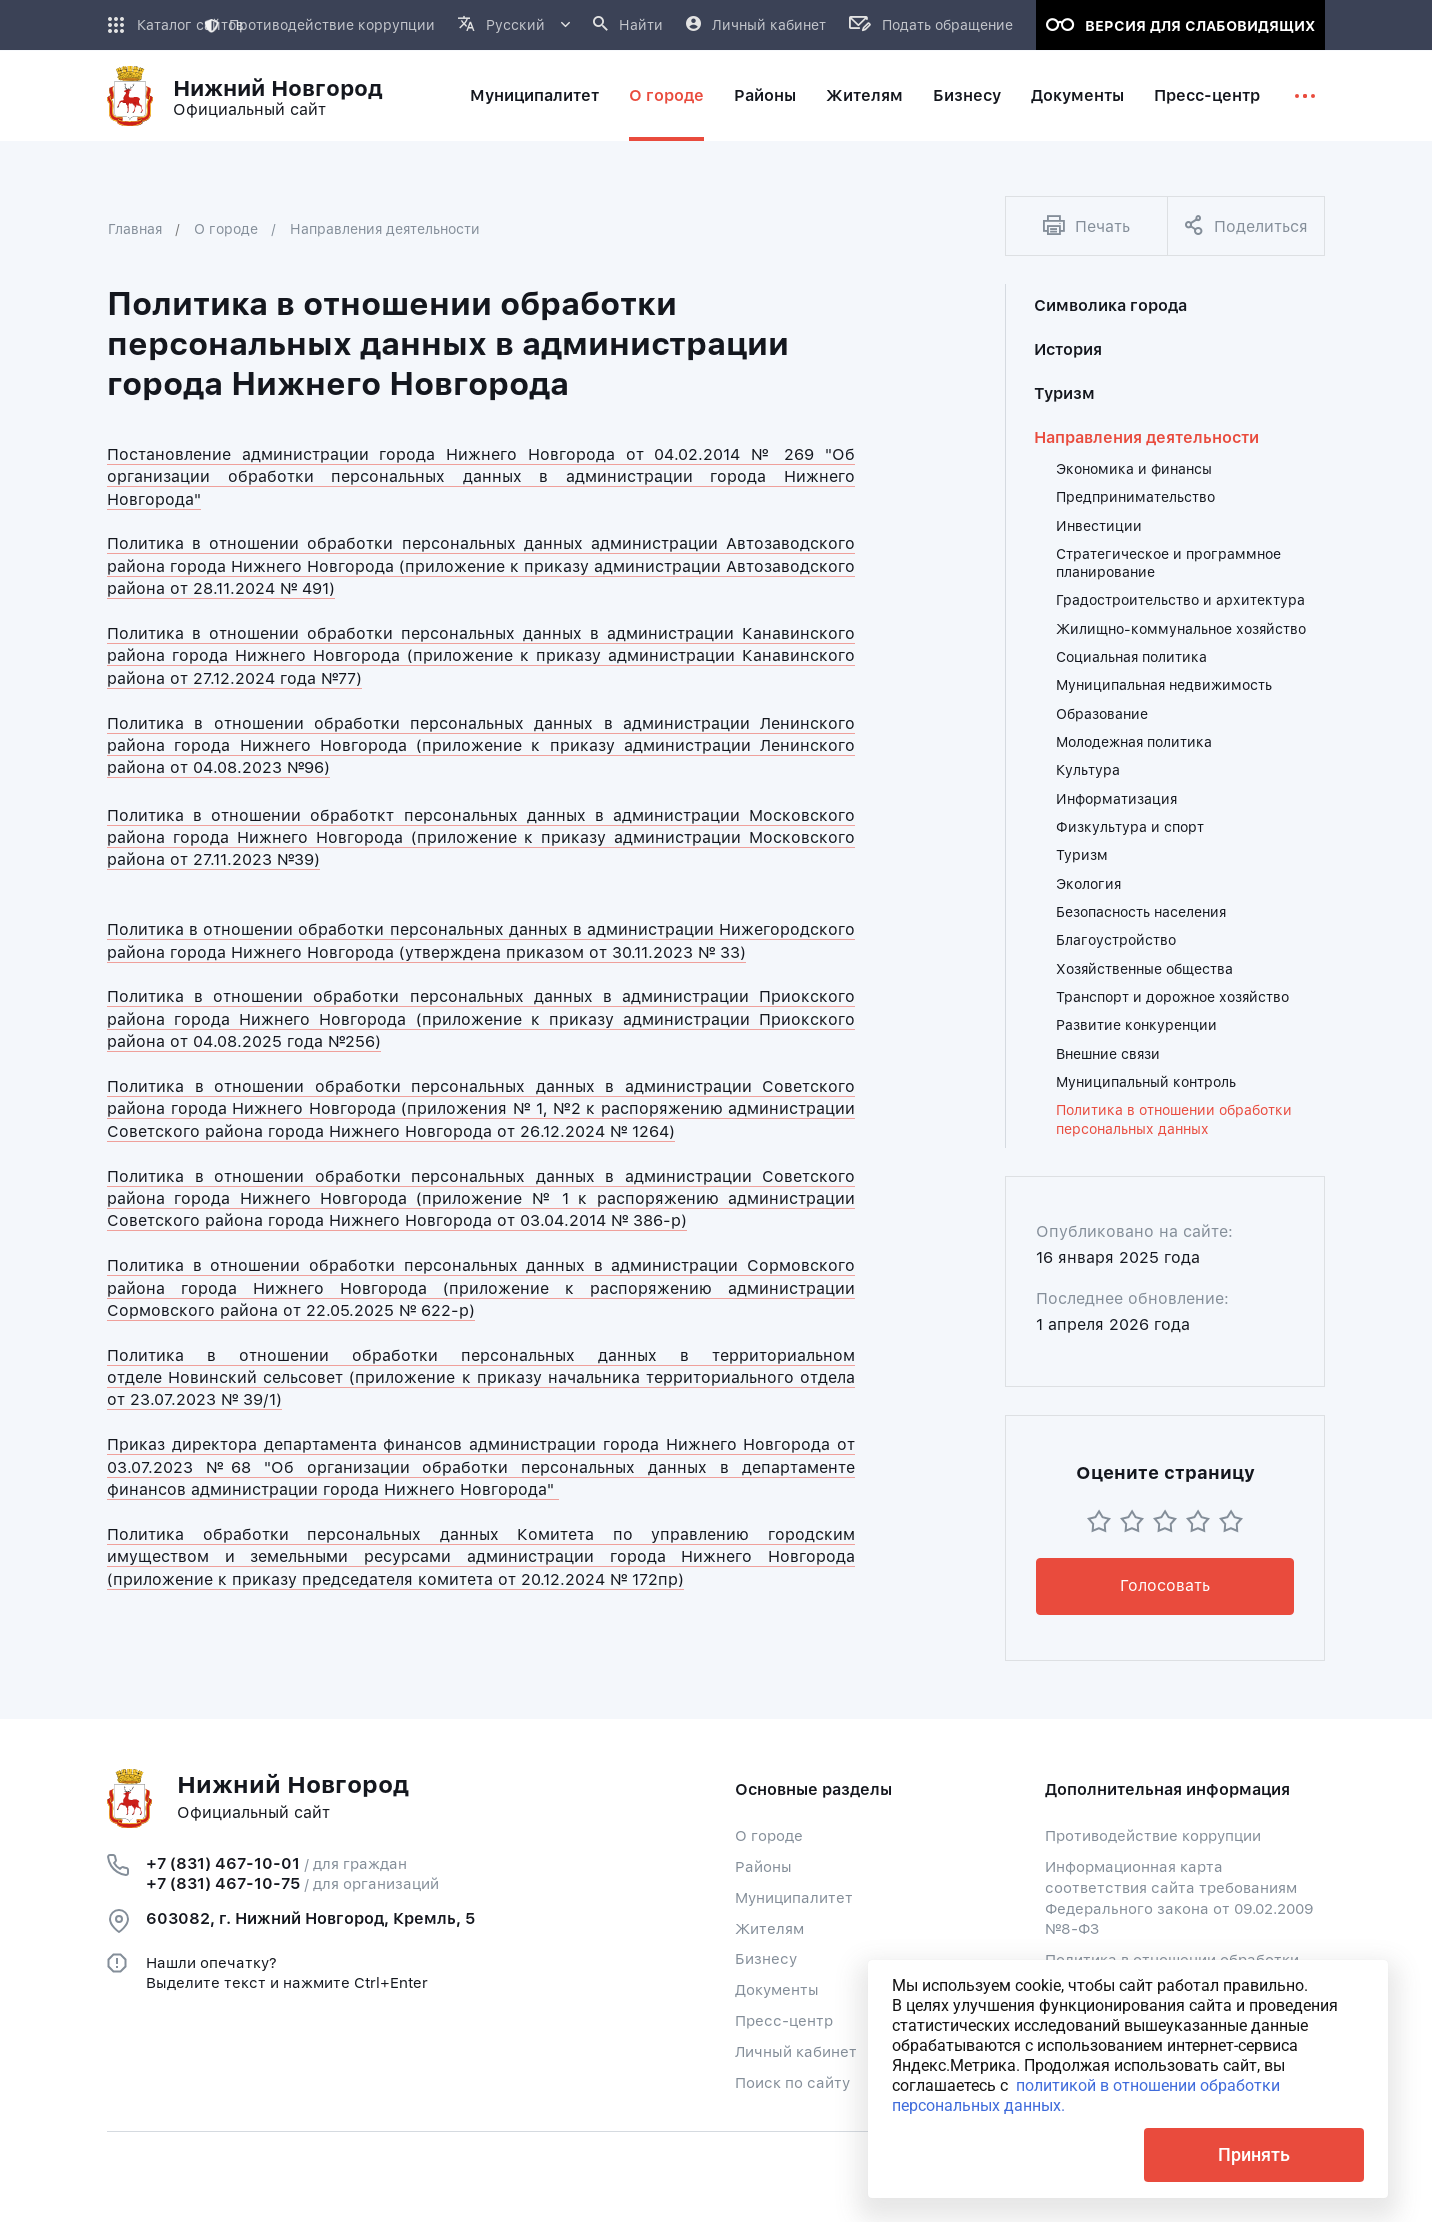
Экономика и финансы (1134, 469)
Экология (1088, 884)
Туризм (1064, 393)
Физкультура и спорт (1130, 827)
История (1068, 349)
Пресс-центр (784, 2021)
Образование (1102, 714)
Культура (1088, 770)
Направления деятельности (385, 229)
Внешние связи (1108, 1054)
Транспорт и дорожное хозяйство (1172, 997)
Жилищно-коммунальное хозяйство (1181, 629)
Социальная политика (1131, 657)
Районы (763, 1867)
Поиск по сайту (792, 2083)
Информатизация (1116, 799)
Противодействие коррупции (319, 25)
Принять (1254, 2154)
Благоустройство (1116, 940)
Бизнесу (766, 1959)
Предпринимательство (1135, 497)
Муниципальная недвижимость (1164, 685)
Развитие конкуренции (1136, 1025)
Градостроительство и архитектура (1180, 600)
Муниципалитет (794, 1898)
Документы (777, 1990)
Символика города (1110, 305)
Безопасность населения (1141, 912)
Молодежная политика (1134, 742)
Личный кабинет (796, 2052)
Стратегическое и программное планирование (1168, 563)
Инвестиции (1099, 526)
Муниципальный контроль (1146, 1082)
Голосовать (1165, 1585)
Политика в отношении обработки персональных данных (1174, 1119)
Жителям (769, 1929)
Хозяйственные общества (1144, 969)
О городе (226, 229)
